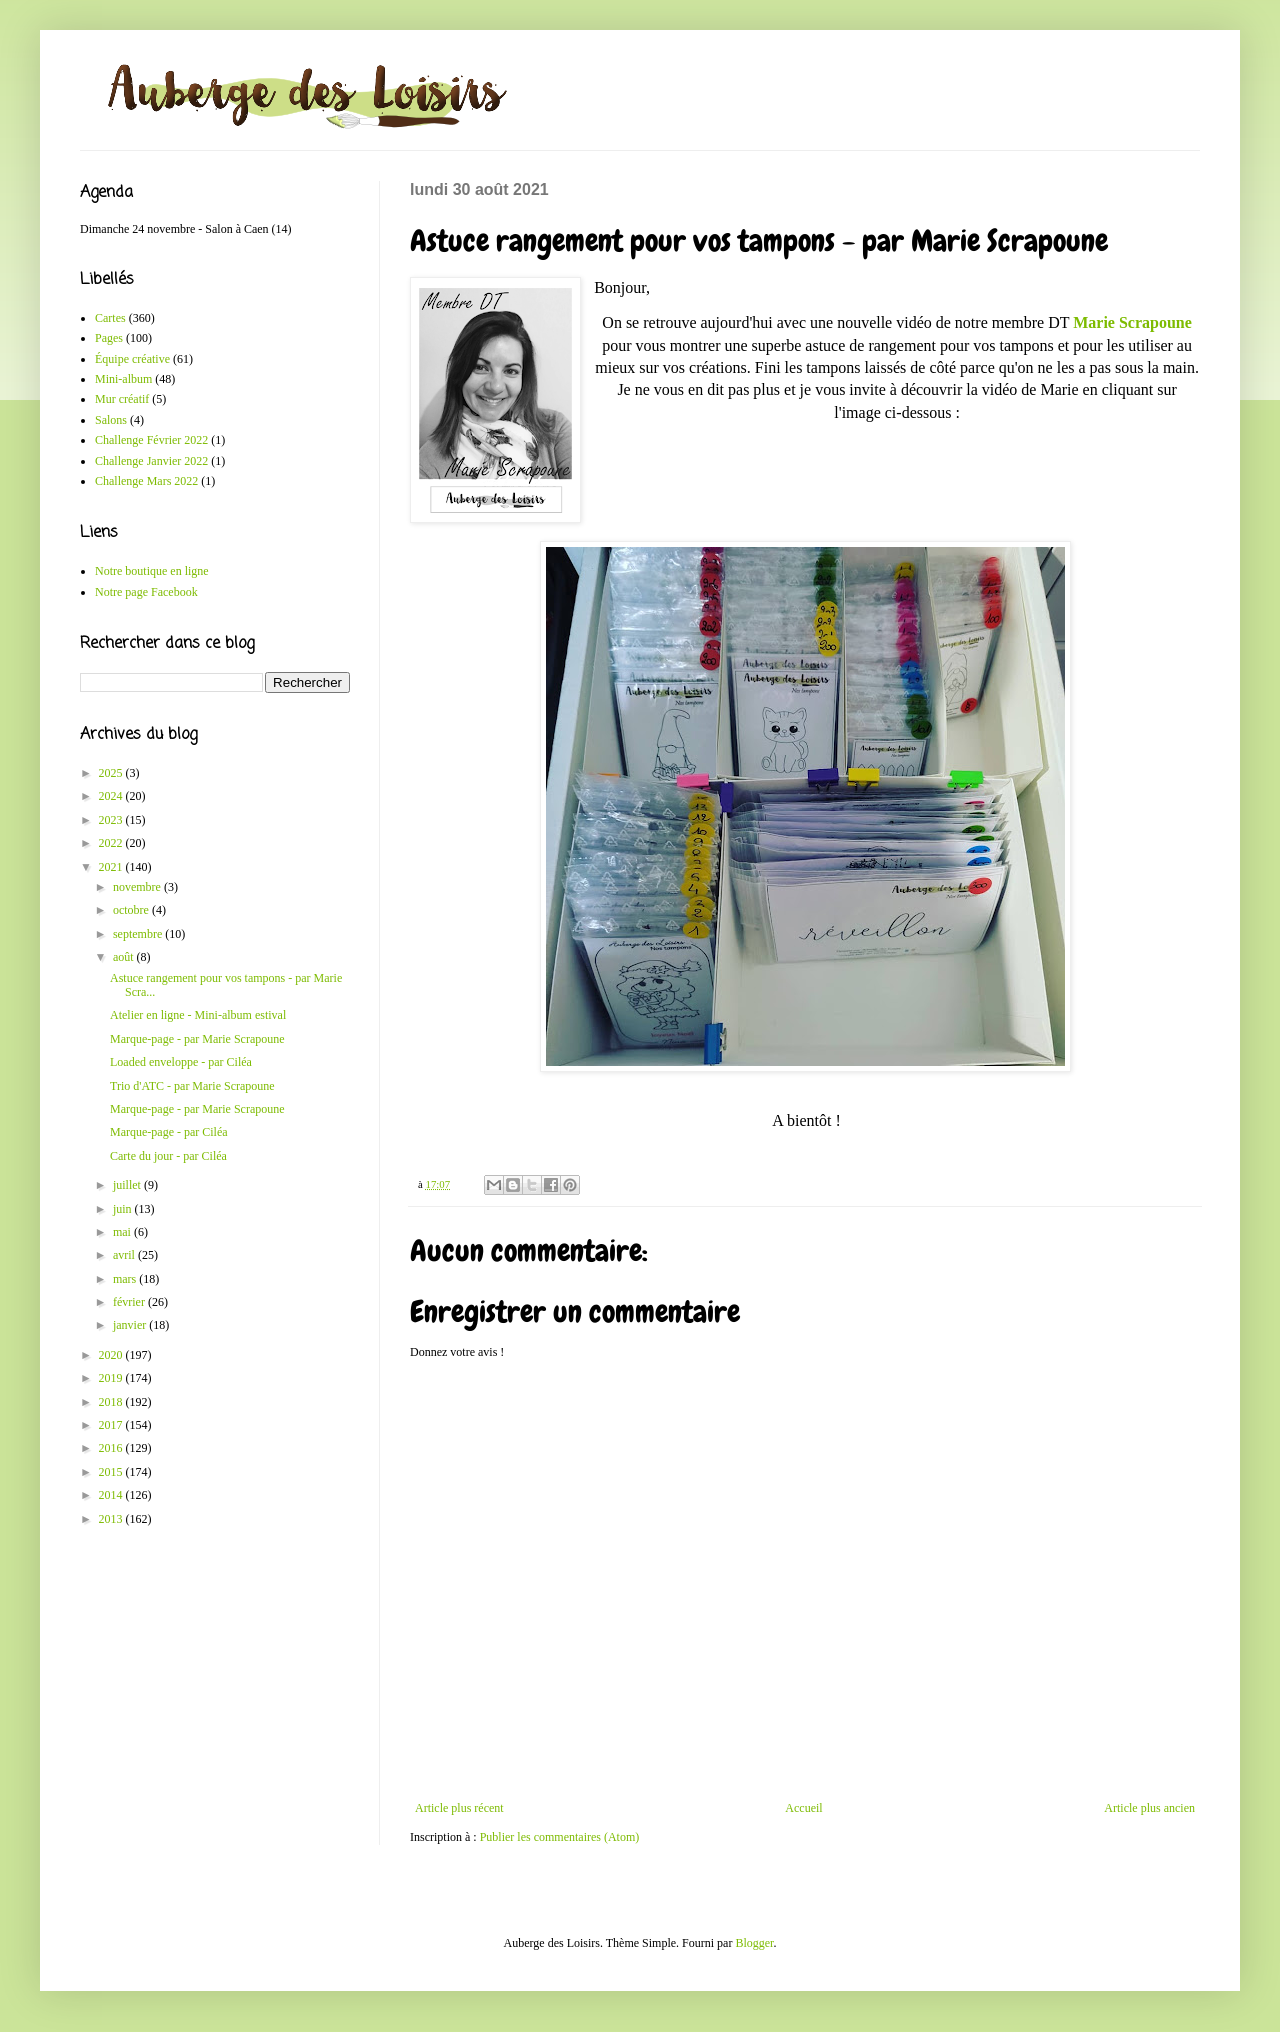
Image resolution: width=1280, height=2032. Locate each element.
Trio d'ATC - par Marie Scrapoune (192, 1086)
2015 (112, 1472)
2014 (112, 1495)
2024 (112, 796)
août (125, 957)
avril (125, 1255)
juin (124, 1209)
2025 (112, 773)
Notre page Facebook (146, 592)
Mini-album (123, 379)
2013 (112, 1519)
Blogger (754, 1943)
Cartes (110, 318)
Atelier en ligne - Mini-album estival (198, 1015)
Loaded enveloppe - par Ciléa (181, 1062)
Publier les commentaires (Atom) (560, 1837)
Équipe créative (132, 359)
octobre (132, 910)
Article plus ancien (1149, 1808)
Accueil (803, 1808)
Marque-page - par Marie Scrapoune (197, 1039)
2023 (112, 820)
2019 (112, 1378)
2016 (112, 1448)
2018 (112, 1402)
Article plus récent (459, 1808)
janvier (131, 1325)
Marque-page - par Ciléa (169, 1132)
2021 (112, 867)
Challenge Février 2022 (151, 440)
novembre (138, 887)
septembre (139, 934)
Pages (109, 338)
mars (126, 1279)
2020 (112, 1355)
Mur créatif (122, 399)
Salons (111, 420)
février (130, 1302)
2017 (112, 1425)
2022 (112, 843)
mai (123, 1232)
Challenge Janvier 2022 (151, 461)
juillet (128, 1185)
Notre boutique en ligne (152, 571)
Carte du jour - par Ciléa (168, 1156)
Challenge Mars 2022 (146, 481)
